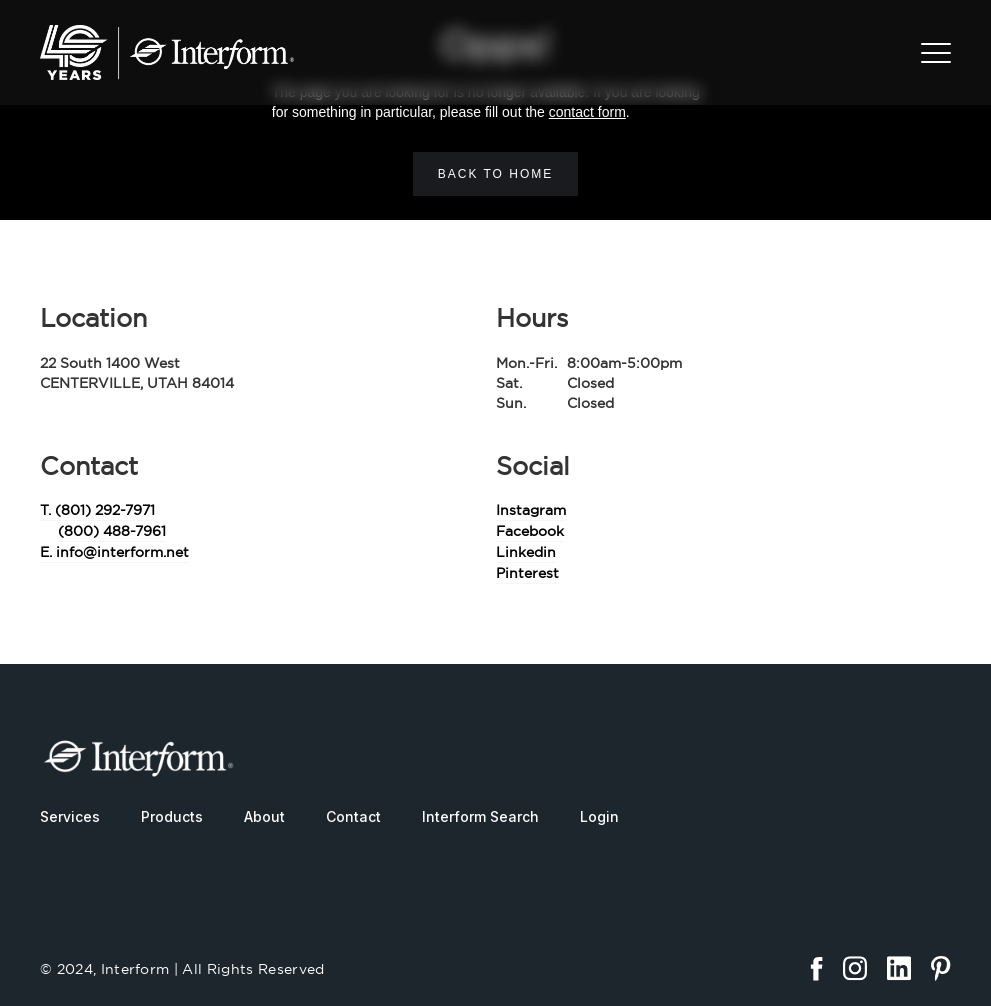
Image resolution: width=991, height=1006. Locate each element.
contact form (587, 112)
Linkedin (526, 552)
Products (172, 816)
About (264, 816)
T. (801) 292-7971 (97, 510)
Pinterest (527, 573)
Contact (353, 816)
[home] (167, 52)
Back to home (496, 174)
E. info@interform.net (114, 552)
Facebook (530, 531)
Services (70, 816)
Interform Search (480, 816)
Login (599, 816)
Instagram (531, 510)
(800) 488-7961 (112, 531)
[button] (936, 53)
